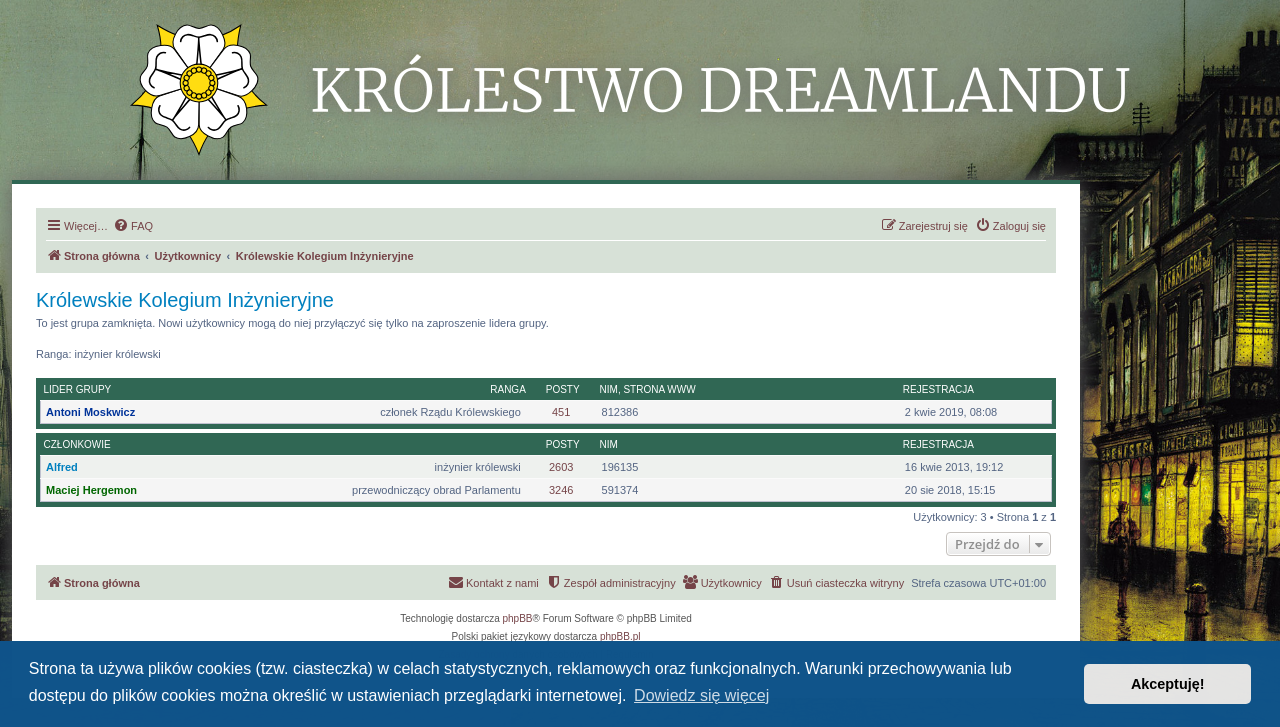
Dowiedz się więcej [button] (701, 695)
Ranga (508, 389)
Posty (563, 389)
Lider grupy (78, 389)
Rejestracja (938, 389)
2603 (561, 467)
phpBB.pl (620, 636)
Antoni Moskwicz (90, 412)
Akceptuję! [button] (1168, 684)
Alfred (62, 467)
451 (561, 412)
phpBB (518, 618)
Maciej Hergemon (91, 490)
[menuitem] (133, 226)
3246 (561, 490)
